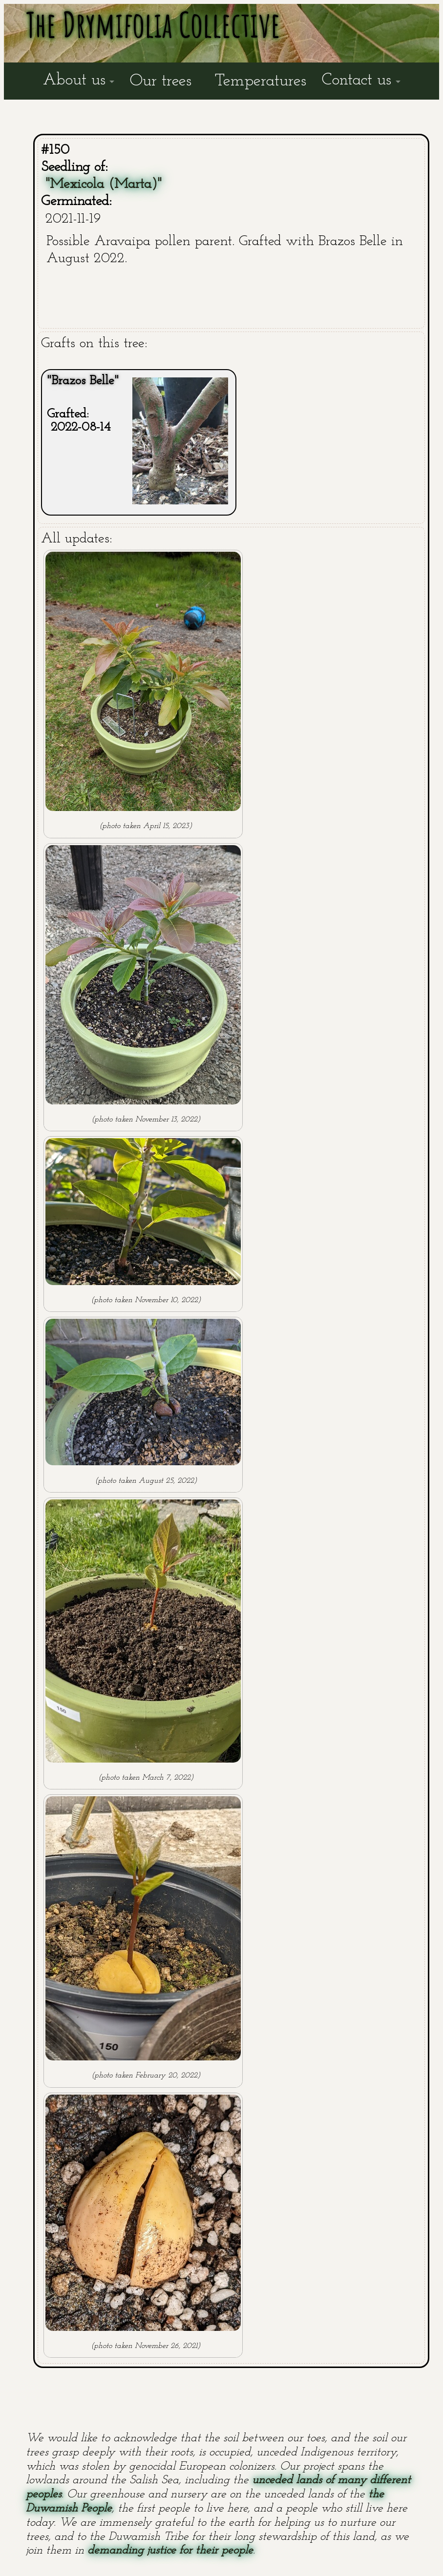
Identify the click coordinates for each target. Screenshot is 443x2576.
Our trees (160, 81)
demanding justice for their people (170, 2550)
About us (74, 80)
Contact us (356, 80)
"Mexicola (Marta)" (103, 184)
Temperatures (260, 81)
